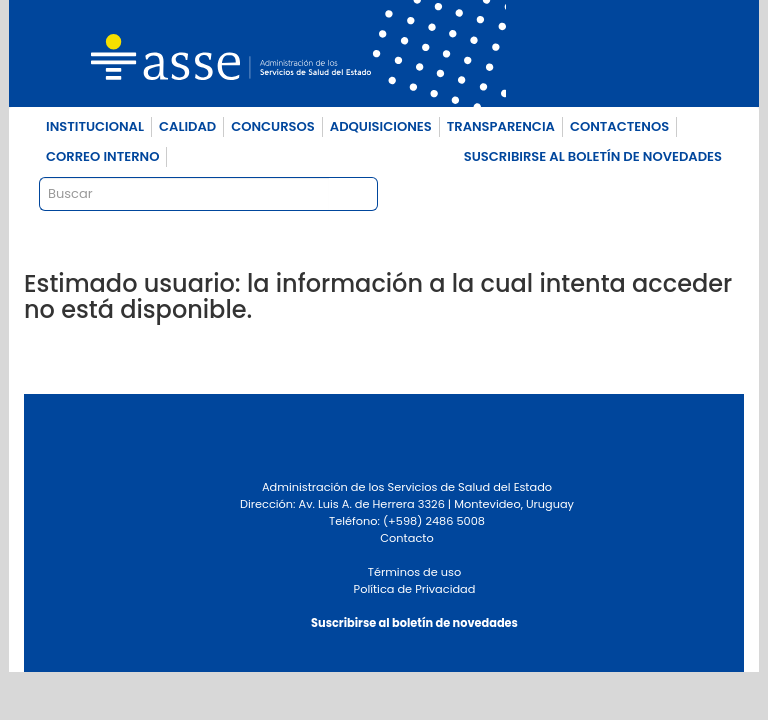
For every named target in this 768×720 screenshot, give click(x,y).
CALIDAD (187, 126)
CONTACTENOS (619, 126)
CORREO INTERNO (102, 156)
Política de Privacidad (415, 589)
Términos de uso (414, 572)
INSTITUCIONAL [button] (95, 126)
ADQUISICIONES (381, 126)
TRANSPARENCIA (501, 126)
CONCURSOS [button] (273, 126)
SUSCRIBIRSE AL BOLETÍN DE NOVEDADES (593, 156)
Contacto (406, 538)
